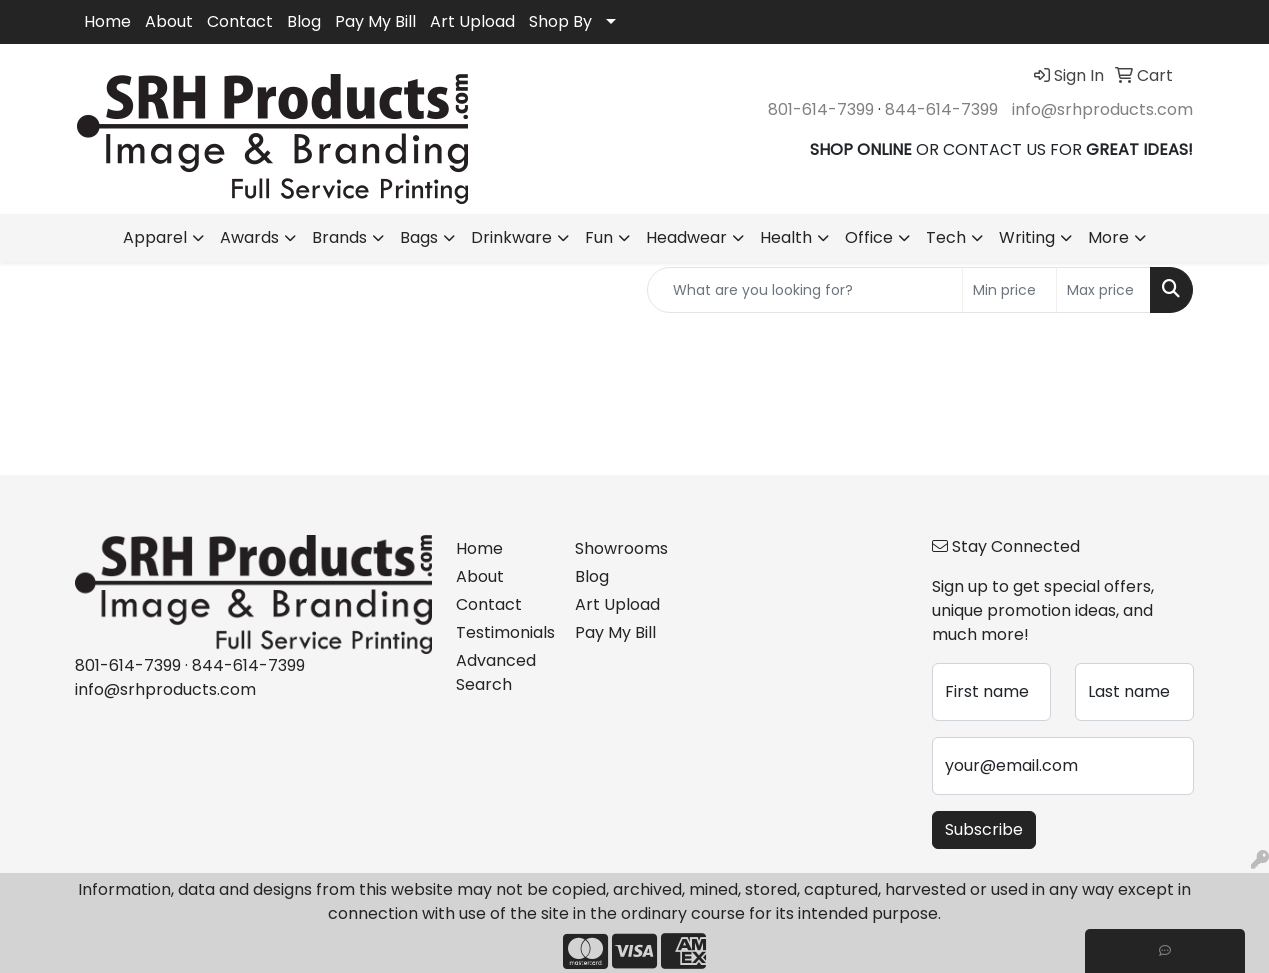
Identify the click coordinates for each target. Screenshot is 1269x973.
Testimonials (503, 632)
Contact (240, 21)
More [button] (1108, 237)
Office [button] (869, 237)
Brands (339, 237)
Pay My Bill (375, 21)
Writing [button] (1027, 237)
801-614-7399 (821, 109)
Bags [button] (419, 237)
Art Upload (472, 21)
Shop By (560, 21)
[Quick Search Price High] (1103, 290)
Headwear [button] (686, 237)
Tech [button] (946, 237)
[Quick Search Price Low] (1009, 290)
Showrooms (621, 548)
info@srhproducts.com (1102, 109)
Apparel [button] (155, 237)
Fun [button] (599, 237)
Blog (304, 21)
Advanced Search (496, 672)
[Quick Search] (805, 290)
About (169, 21)
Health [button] (786, 237)
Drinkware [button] (511, 237)
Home (107, 21)
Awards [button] (249, 237)
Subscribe (984, 829)
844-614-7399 (941, 109)
